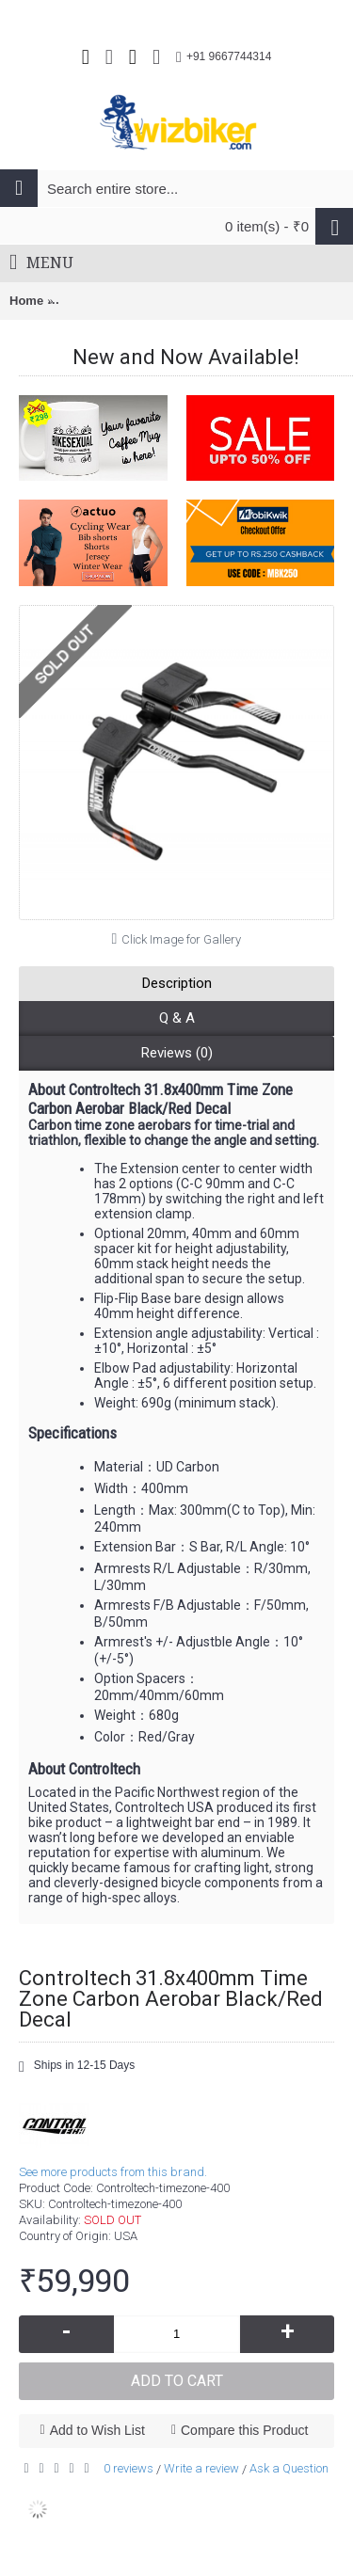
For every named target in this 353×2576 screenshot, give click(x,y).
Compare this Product (244, 2430)
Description (177, 983)
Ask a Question (289, 2468)
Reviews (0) (177, 1052)
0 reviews (128, 2468)
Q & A (177, 1018)
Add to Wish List (97, 2430)
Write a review (201, 2468)
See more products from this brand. (113, 2172)
